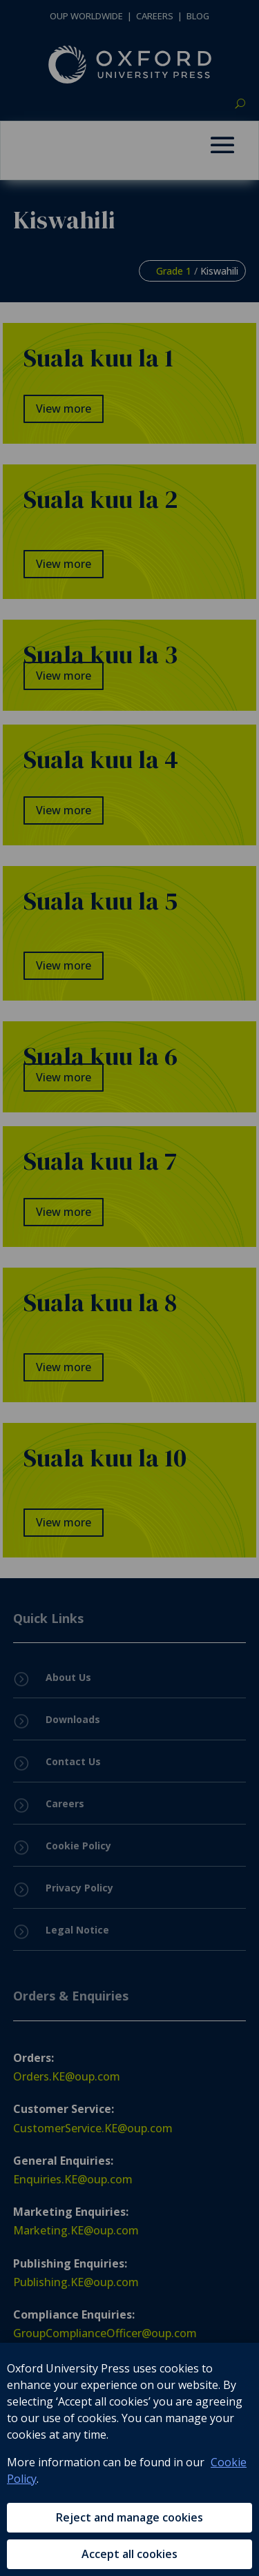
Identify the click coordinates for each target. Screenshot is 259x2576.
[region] (129, 2459)
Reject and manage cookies (129, 2517)
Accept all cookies (129, 2554)
